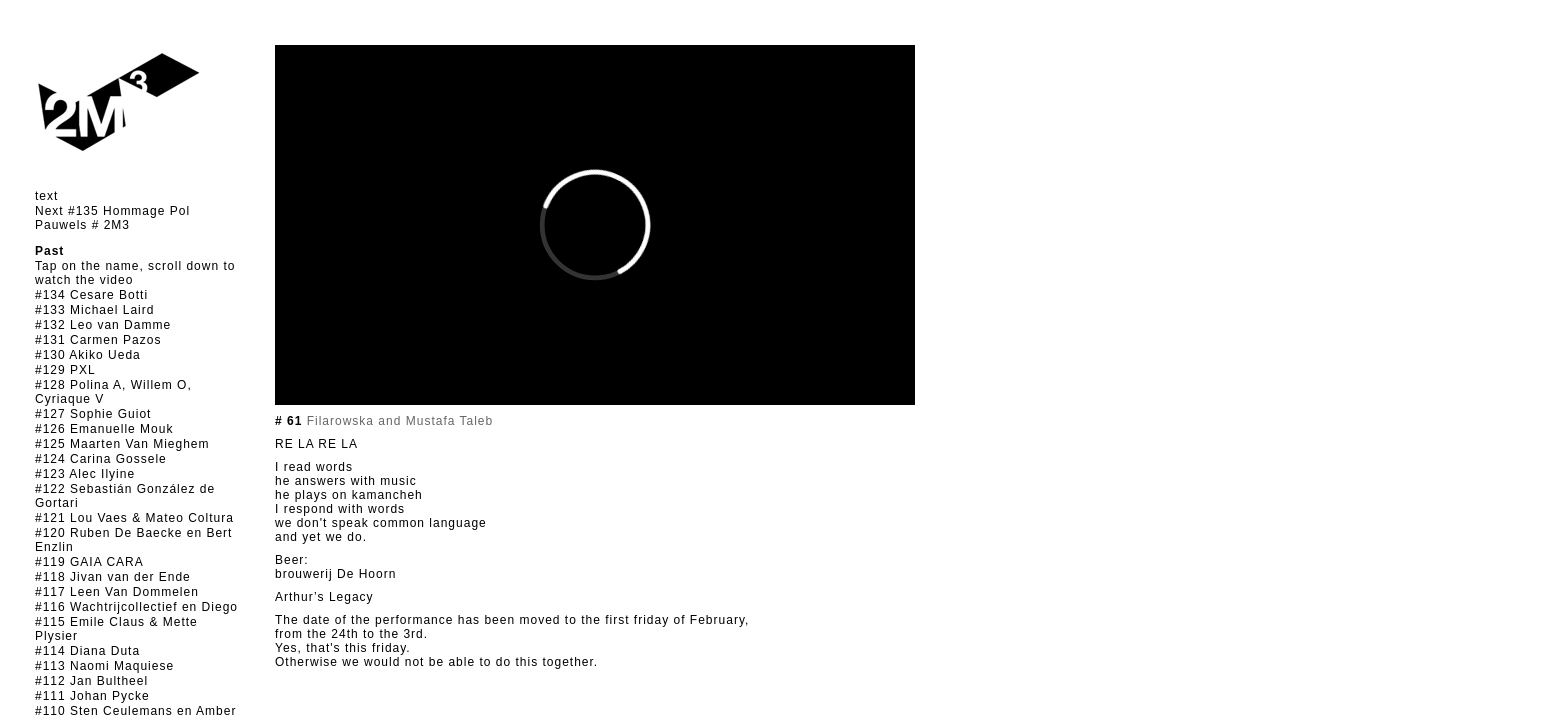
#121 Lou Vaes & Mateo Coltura (134, 518)
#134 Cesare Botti (91, 295)
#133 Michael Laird (94, 310)
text (46, 196)
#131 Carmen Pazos (98, 340)
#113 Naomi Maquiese (104, 666)
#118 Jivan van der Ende (113, 577)
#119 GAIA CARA (89, 562)
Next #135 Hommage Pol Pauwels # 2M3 (112, 218)
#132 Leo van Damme (103, 325)
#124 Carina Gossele (101, 459)
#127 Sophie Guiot (93, 414)
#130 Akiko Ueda (88, 355)
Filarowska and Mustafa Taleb (397, 421)
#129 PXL (65, 370)
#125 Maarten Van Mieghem (122, 444)
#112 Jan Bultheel (91, 681)
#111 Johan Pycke (92, 696)
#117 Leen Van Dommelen (117, 592)
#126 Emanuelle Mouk (104, 429)
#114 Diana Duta (87, 651)
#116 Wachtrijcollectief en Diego (136, 607)
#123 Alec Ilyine (85, 474)
